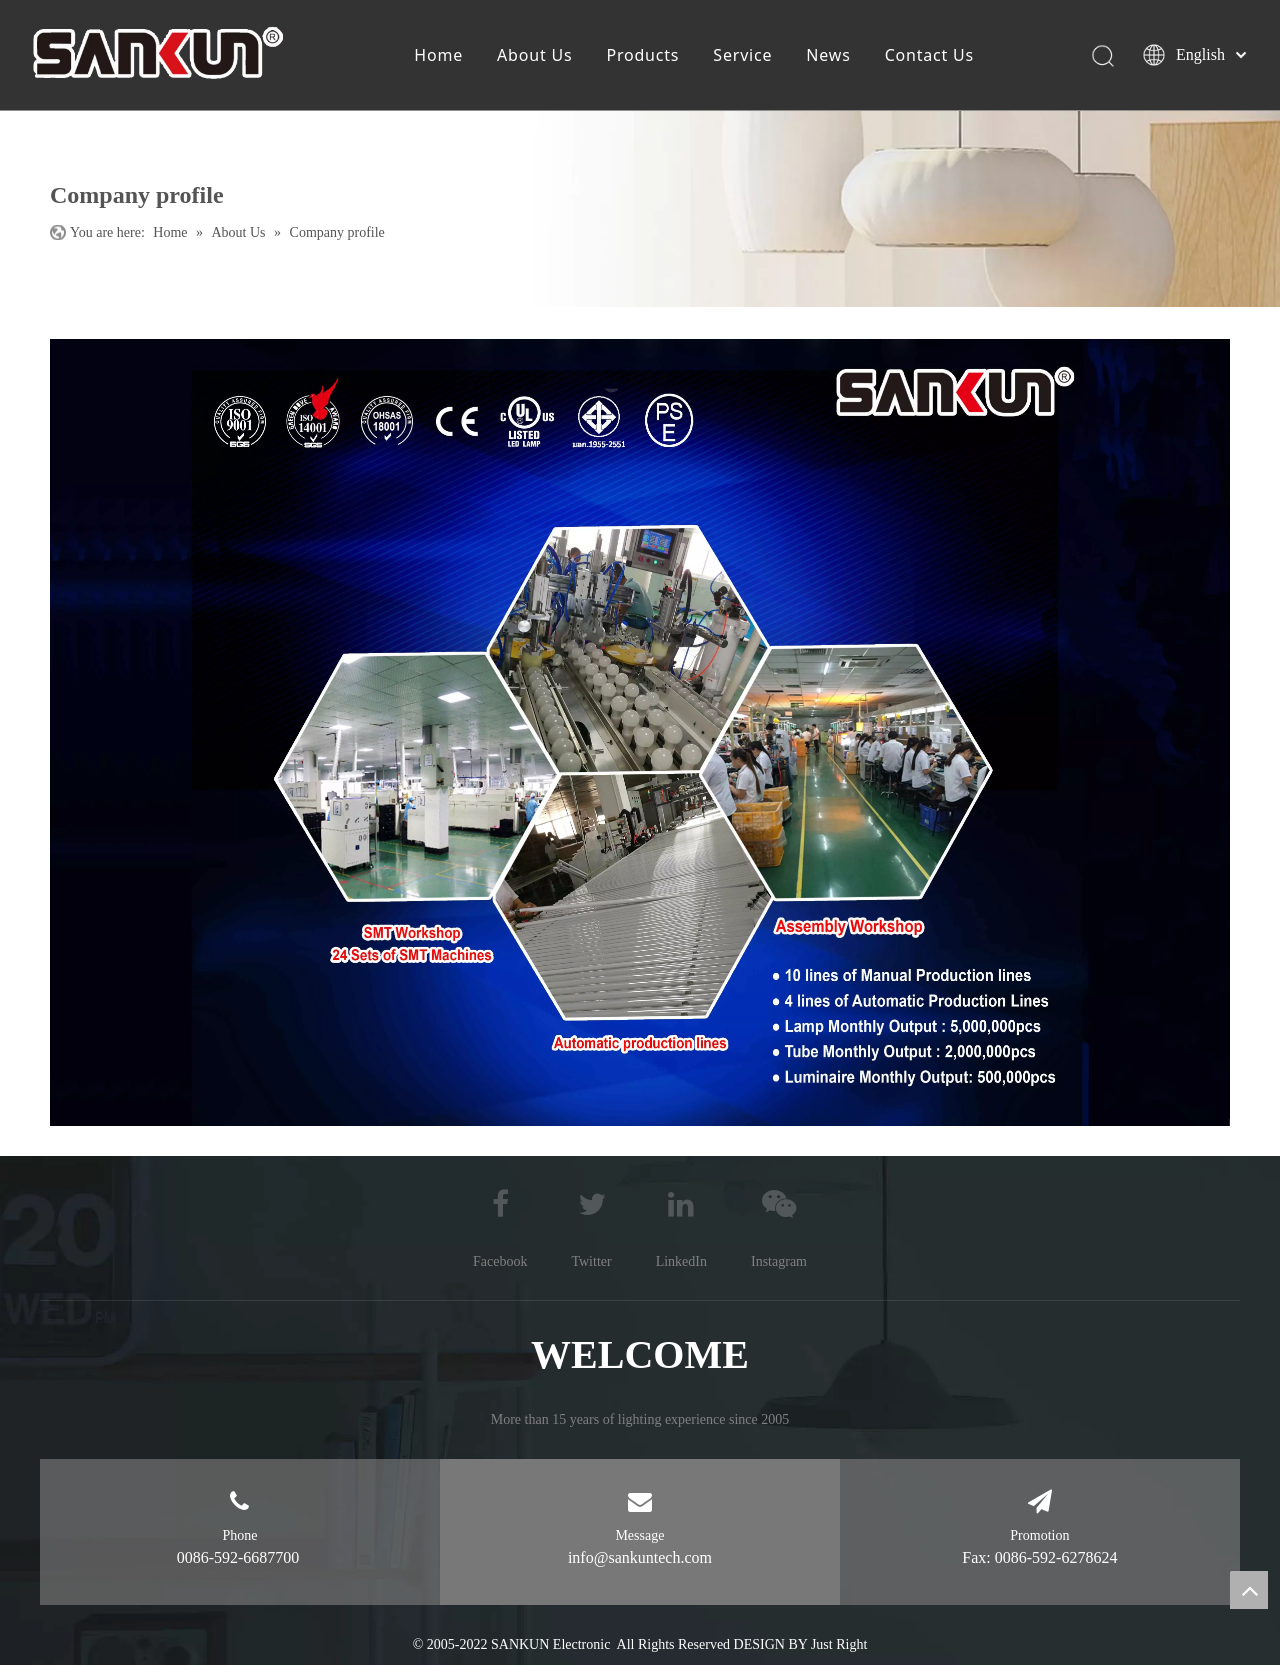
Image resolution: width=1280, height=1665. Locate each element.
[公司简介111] (640, 732)
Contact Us (929, 55)
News (828, 55)
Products (642, 55)
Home (438, 55)
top (1249, 1590)
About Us (534, 55)
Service (742, 55)
